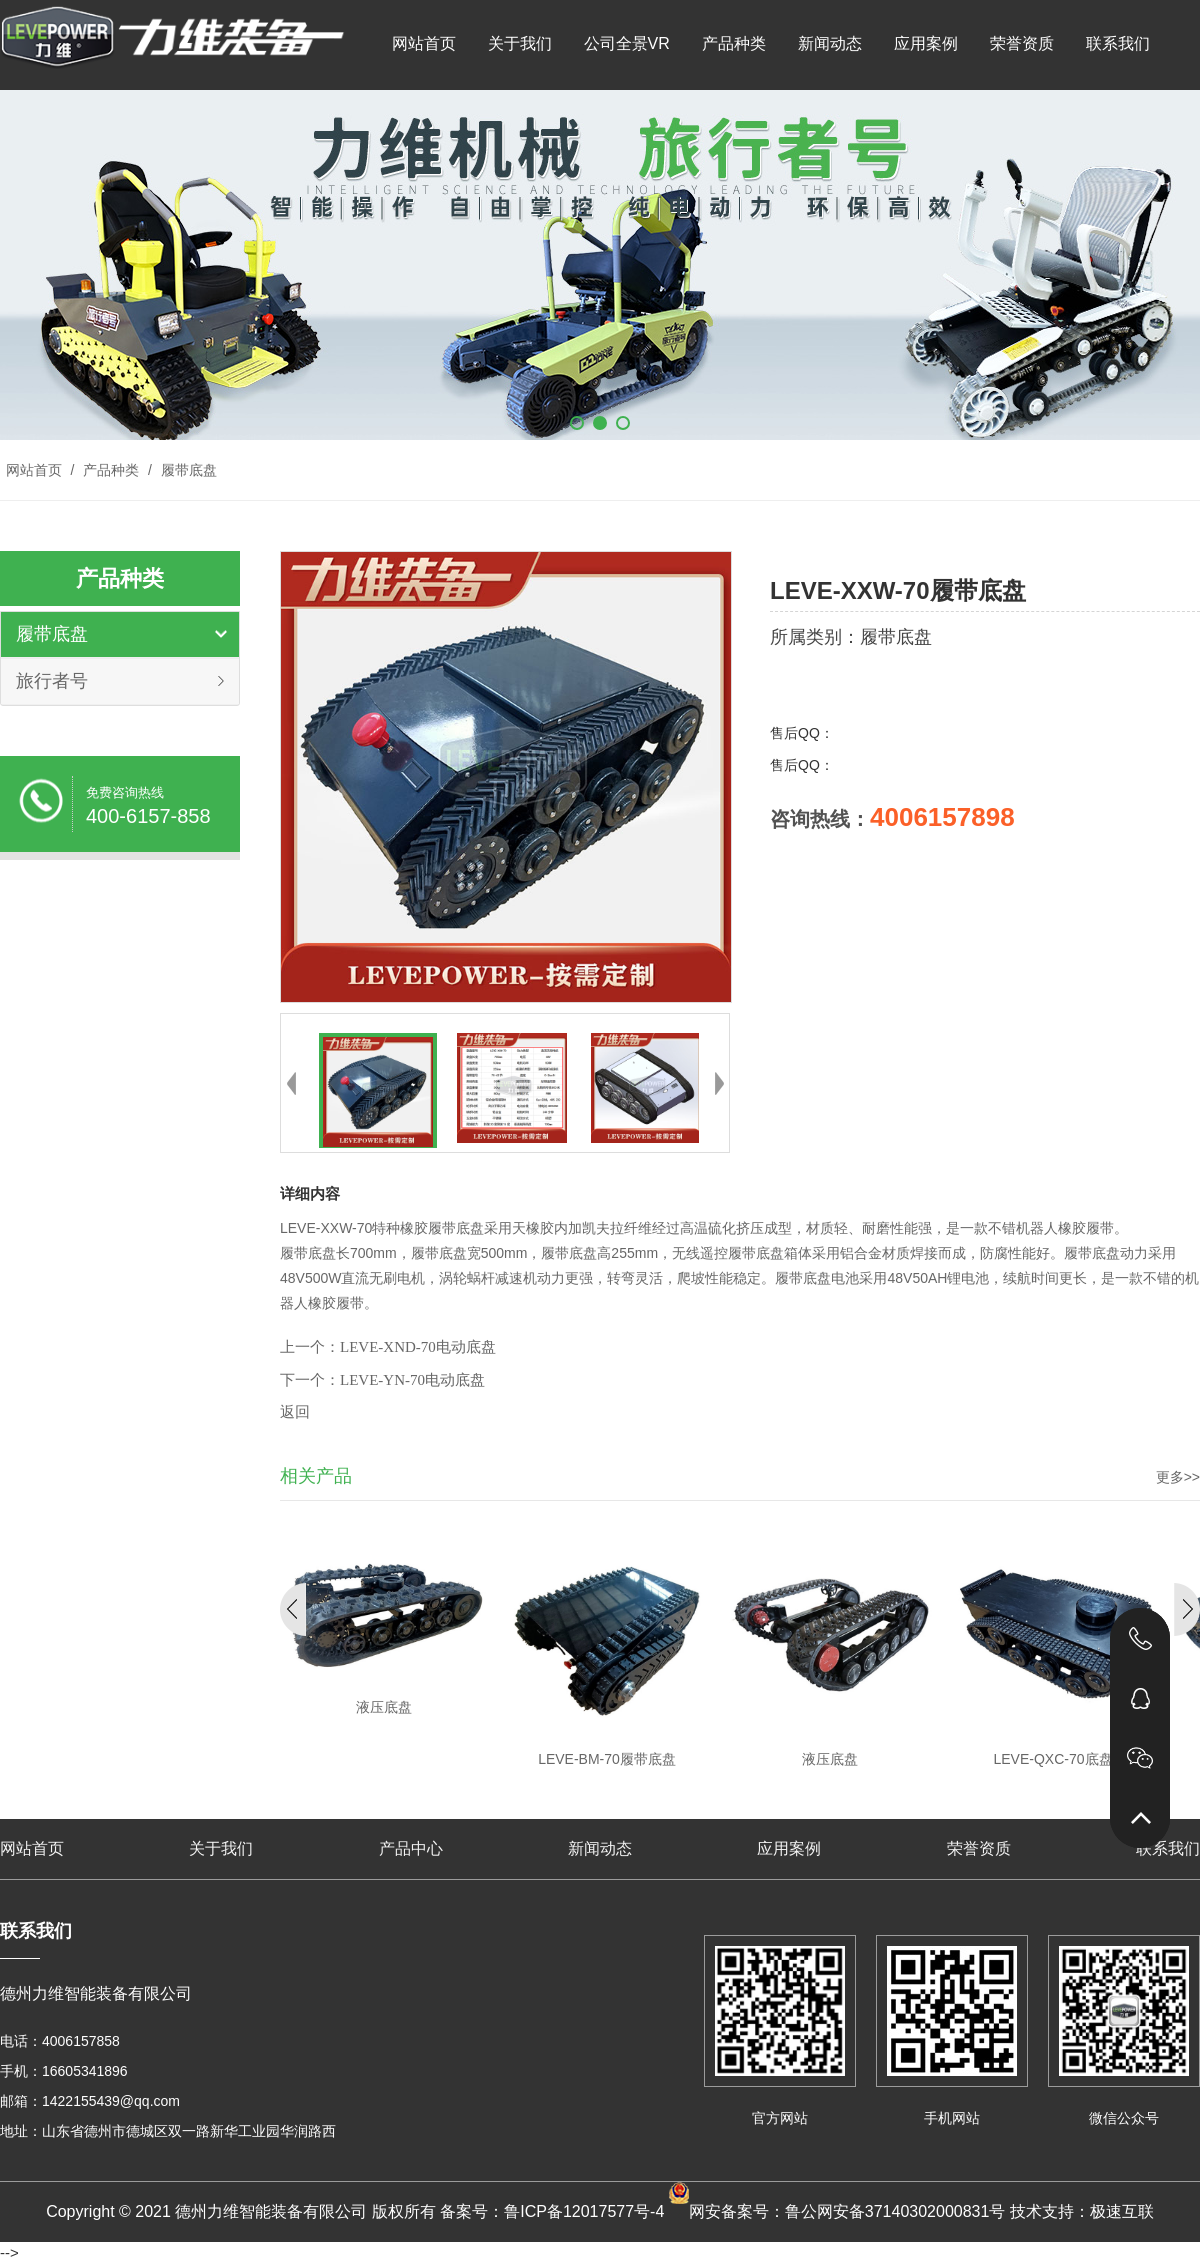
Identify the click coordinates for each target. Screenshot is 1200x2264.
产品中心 (411, 1848)
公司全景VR (627, 43)
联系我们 (1118, 43)
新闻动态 (830, 43)
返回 (295, 1412)
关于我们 (520, 43)
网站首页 (424, 43)
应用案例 (926, 43)
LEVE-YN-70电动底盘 (412, 1380)
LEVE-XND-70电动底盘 (418, 1347)
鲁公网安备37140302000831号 (895, 2211)
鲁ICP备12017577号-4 (584, 2211)
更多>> (1178, 1477)
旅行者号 (52, 681)
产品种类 (734, 43)
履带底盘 (187, 470)
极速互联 (1122, 2211)
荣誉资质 (1022, 43)
